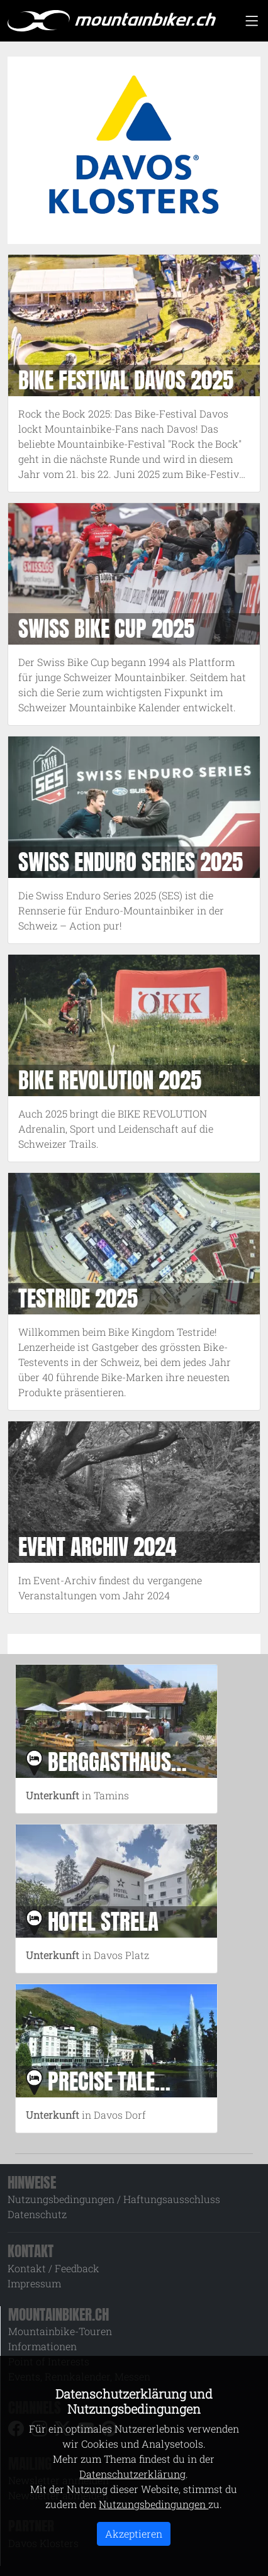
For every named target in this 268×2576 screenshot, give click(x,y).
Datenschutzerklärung (132, 2473)
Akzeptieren (133, 2533)
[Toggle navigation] (251, 21)
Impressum (34, 2283)
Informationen (42, 2346)
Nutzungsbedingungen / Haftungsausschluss (114, 2199)
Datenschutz (37, 2214)
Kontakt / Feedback (53, 2268)
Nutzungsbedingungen (153, 2504)
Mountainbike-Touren (60, 2331)
